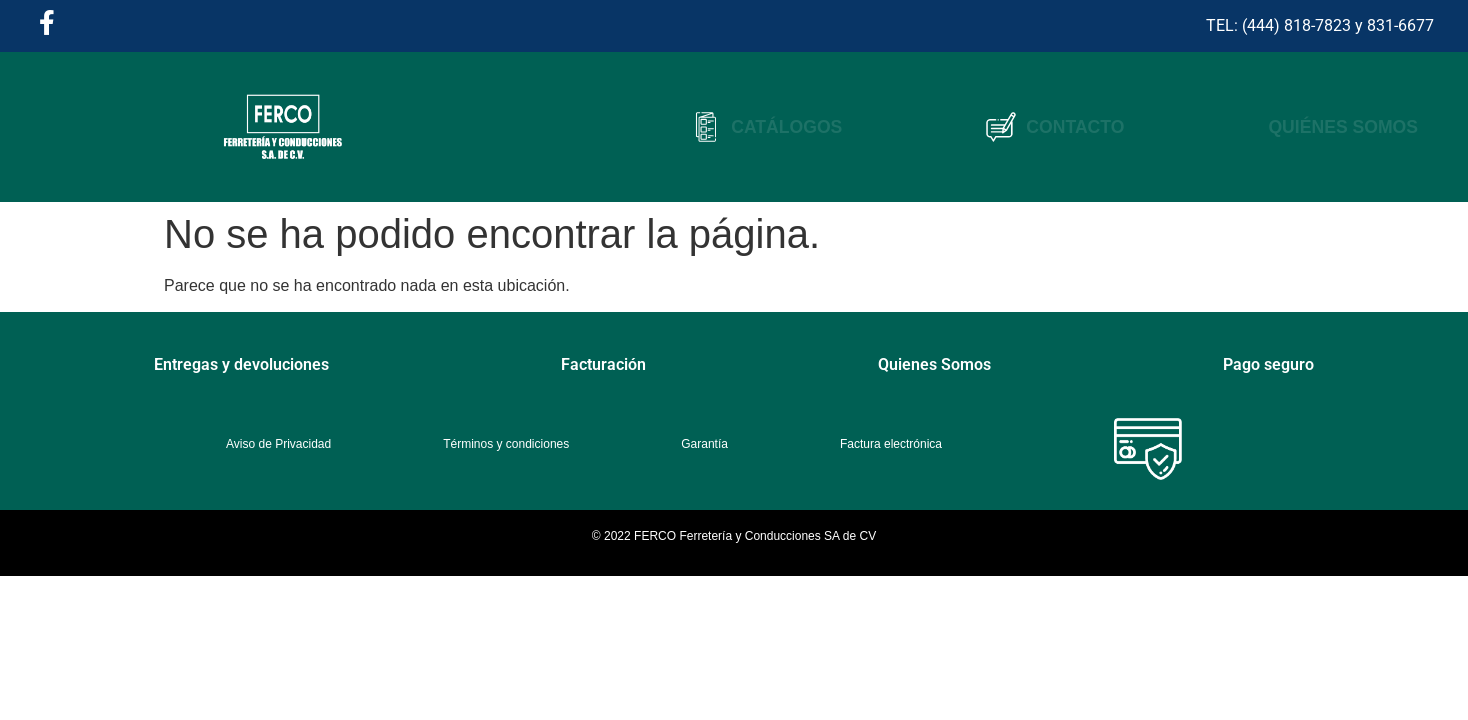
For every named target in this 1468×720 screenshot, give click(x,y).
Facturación (603, 364)
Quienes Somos (934, 364)
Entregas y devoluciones (241, 364)
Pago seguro (1268, 364)
